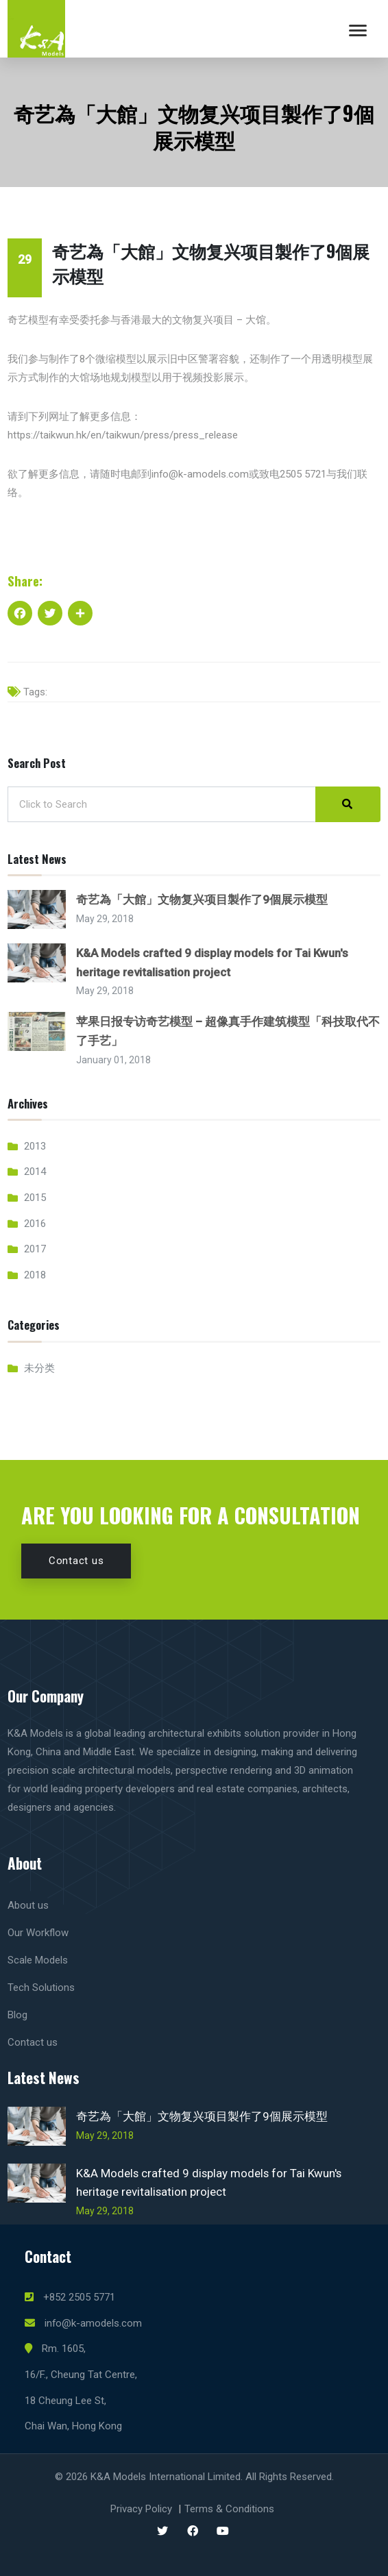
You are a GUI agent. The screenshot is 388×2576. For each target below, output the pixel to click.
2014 (35, 1171)
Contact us (76, 1561)
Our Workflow (38, 1933)
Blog (17, 2015)
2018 (35, 1275)
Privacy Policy (141, 2509)
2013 (35, 1146)
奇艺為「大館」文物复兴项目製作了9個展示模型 (202, 899)
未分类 (39, 1368)
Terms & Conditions (229, 2509)
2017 (35, 1249)
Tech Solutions (41, 1987)
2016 (35, 1223)
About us (28, 1905)
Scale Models (38, 1960)
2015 (35, 1197)
